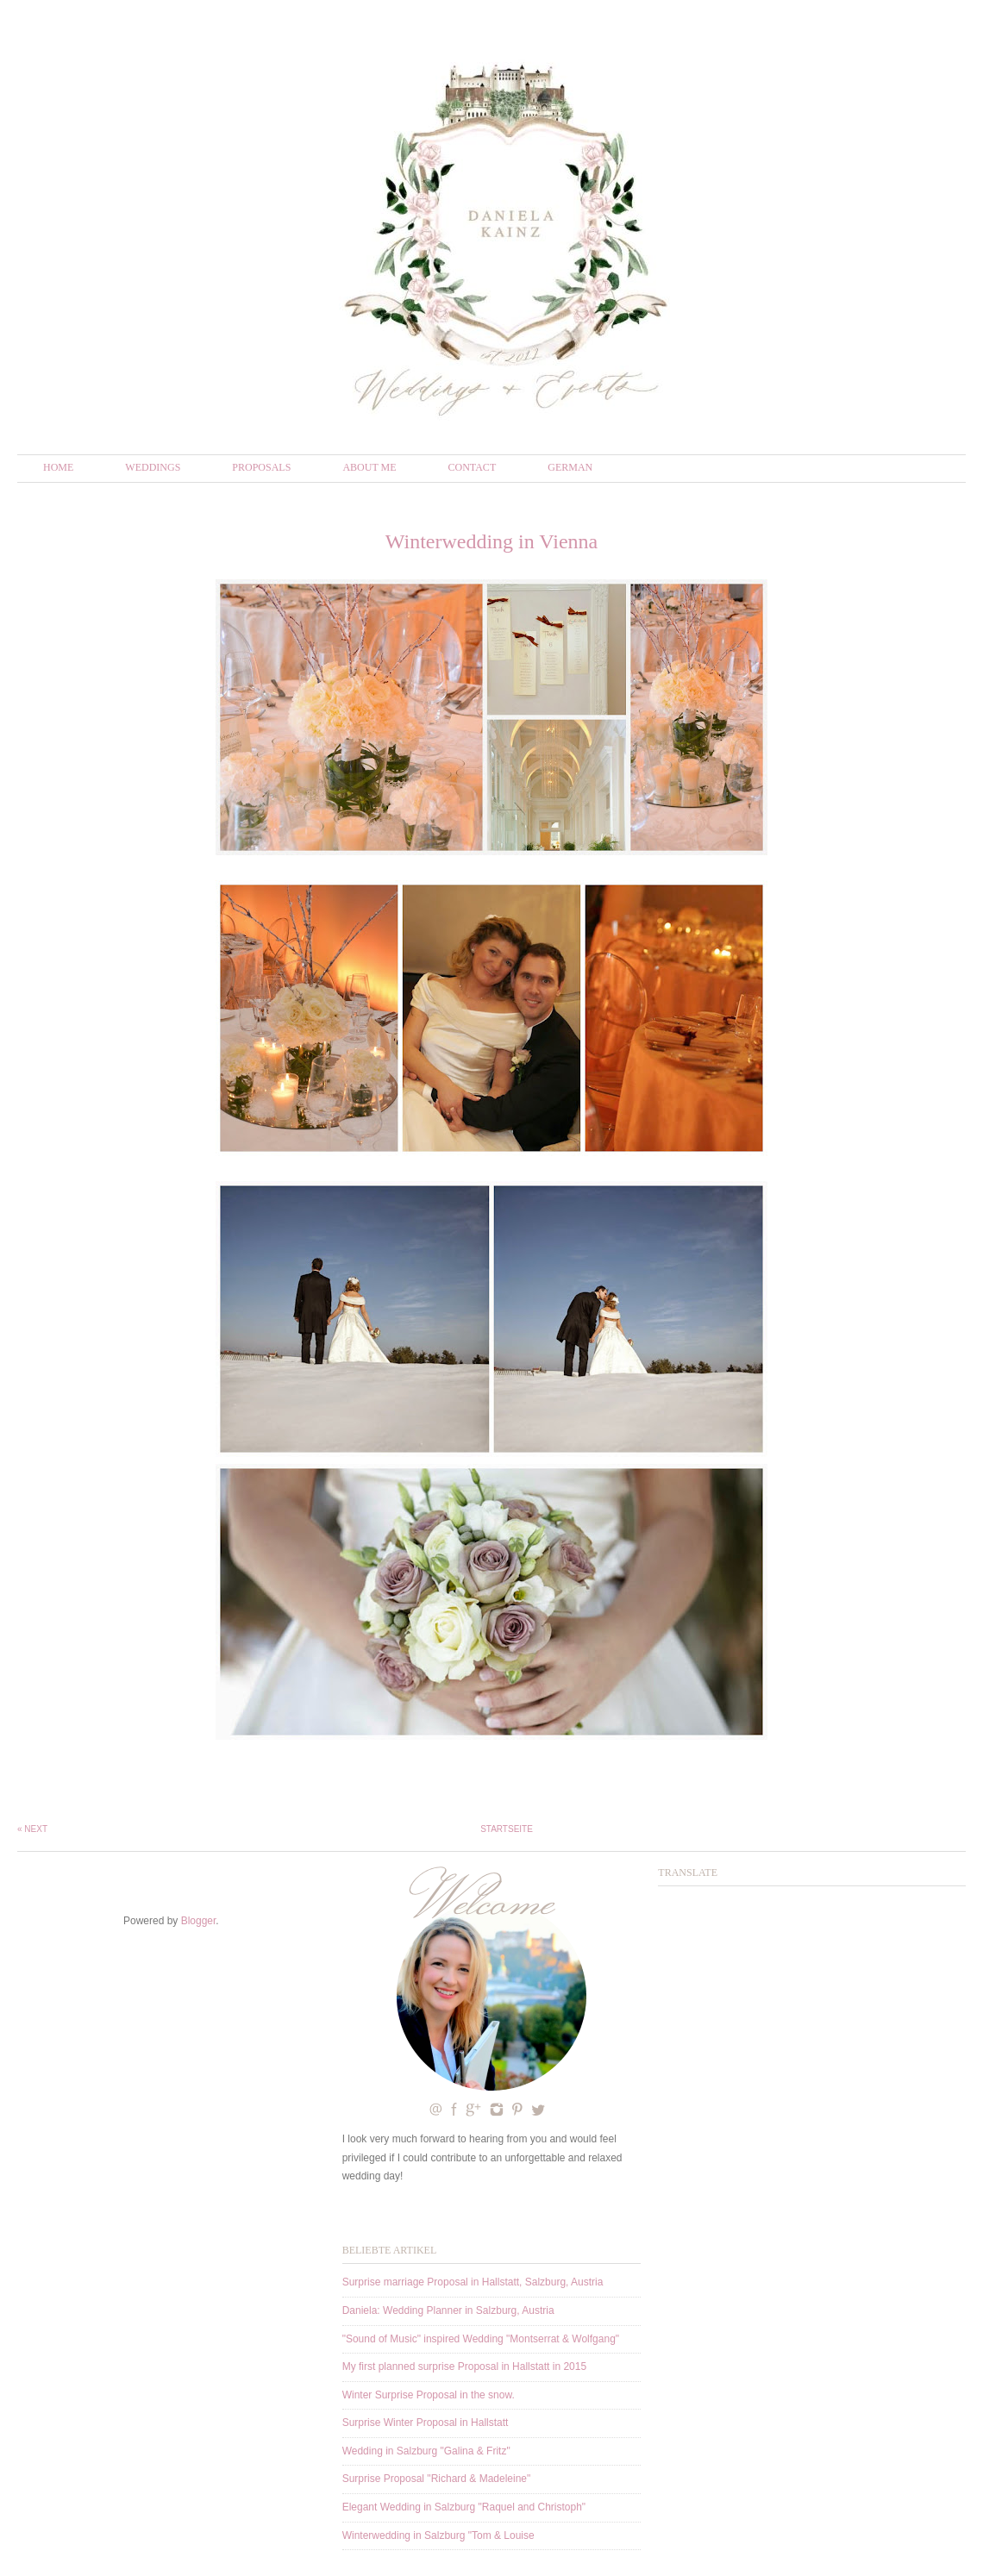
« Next (32, 1829)
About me (369, 467)
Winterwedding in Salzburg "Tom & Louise (438, 2535)
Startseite (506, 1829)
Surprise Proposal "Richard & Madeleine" (436, 2479)
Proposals (261, 467)
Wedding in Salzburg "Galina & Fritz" (426, 2451)
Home (58, 467)
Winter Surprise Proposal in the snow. (428, 2395)
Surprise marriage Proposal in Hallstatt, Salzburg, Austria (473, 2282)
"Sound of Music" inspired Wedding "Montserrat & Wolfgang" (480, 2339)
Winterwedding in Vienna (491, 541)
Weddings (152, 467)
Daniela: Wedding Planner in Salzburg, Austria (448, 2310)
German (570, 467)
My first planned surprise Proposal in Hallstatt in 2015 (464, 2366)
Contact (472, 467)
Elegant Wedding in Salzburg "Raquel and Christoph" (463, 2507)
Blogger (198, 1921)
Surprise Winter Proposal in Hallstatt (425, 2423)
